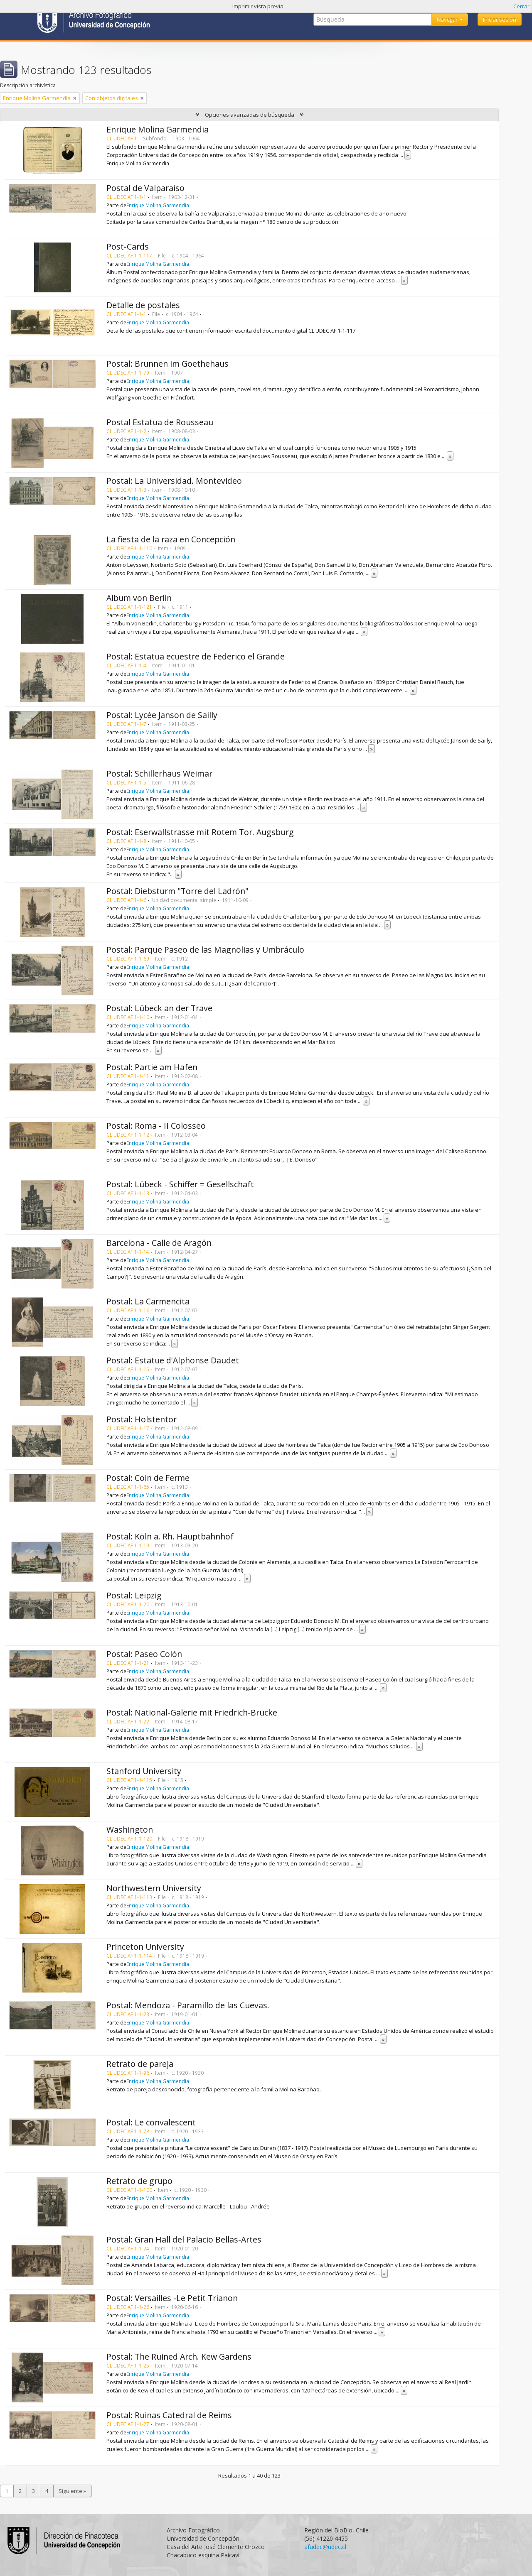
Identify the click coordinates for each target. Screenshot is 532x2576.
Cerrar (521, 6)
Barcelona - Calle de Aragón (159, 1242)
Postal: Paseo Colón (144, 1653)
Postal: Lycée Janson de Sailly (161, 715)
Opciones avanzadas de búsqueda (250, 114)
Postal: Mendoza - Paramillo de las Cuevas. (187, 2005)
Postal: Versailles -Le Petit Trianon (172, 2298)
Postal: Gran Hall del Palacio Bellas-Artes (183, 2239)
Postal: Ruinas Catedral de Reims (169, 2415)
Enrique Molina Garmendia (157, 129)
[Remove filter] (74, 98)
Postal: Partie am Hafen (151, 1067)
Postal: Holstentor (141, 1419)
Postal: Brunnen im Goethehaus (167, 363)
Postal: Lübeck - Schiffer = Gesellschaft (180, 1184)
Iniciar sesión (499, 19)
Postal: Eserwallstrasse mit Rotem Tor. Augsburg (200, 832)
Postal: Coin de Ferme (148, 1477)
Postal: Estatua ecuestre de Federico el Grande (195, 656)
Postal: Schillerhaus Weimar (159, 773)
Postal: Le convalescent (151, 2122)
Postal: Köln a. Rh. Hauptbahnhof (170, 1536)
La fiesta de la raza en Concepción (170, 539)
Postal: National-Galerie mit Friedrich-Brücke (191, 1712)
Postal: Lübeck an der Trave (159, 1008)
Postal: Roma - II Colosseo (156, 1125)
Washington (129, 1829)
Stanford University (143, 1771)
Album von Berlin (139, 597)
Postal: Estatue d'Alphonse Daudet (172, 1360)
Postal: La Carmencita (148, 1301)
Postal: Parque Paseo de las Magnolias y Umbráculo (205, 949)
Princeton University (145, 1946)
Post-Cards (127, 246)
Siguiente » (72, 2491)
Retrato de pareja (139, 2063)
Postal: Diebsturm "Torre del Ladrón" (177, 891)
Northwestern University (153, 1888)
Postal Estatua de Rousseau (159, 422)
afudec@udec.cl (325, 2547)
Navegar (448, 19)
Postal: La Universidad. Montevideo (174, 480)
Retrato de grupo (139, 2180)
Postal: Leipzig (134, 1595)
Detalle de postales (143, 305)
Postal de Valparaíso (145, 188)
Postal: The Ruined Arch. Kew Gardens (178, 2356)
